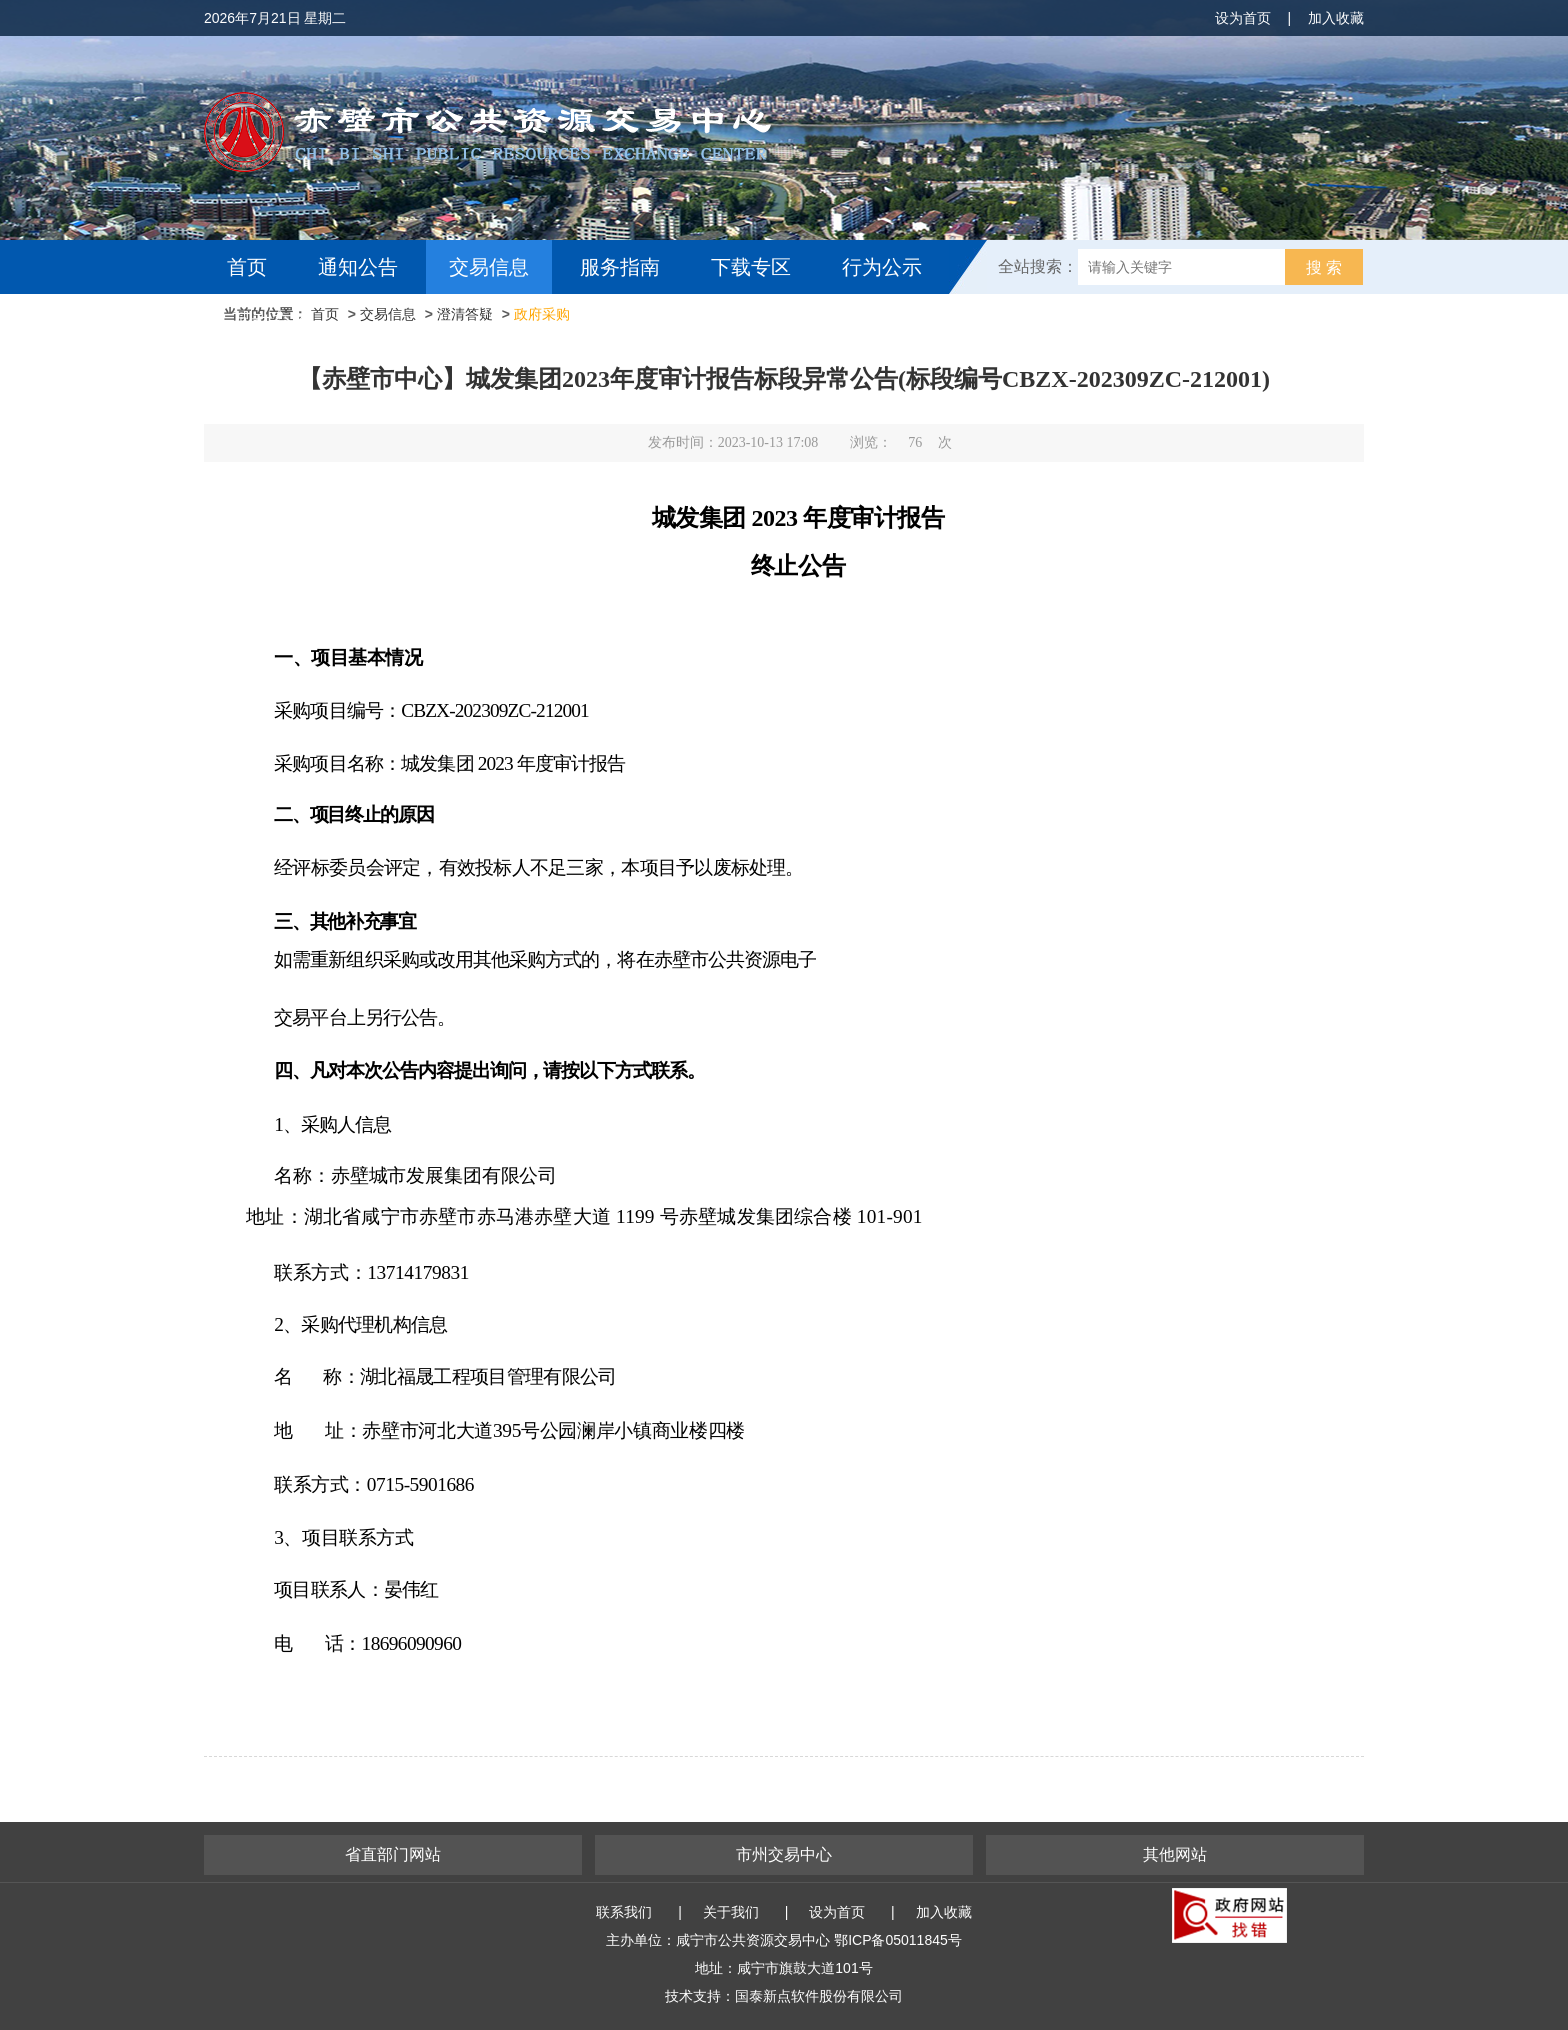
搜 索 (1324, 267)
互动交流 (272, 321)
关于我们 (731, 1912)
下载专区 (751, 267)
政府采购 (542, 314)
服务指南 (620, 267)
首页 (247, 267)
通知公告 (358, 267)
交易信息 (489, 267)
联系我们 (624, 1912)
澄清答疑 (465, 314)
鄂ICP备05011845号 (898, 1940)
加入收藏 (1336, 18)
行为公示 (882, 267)
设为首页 (1243, 18)
